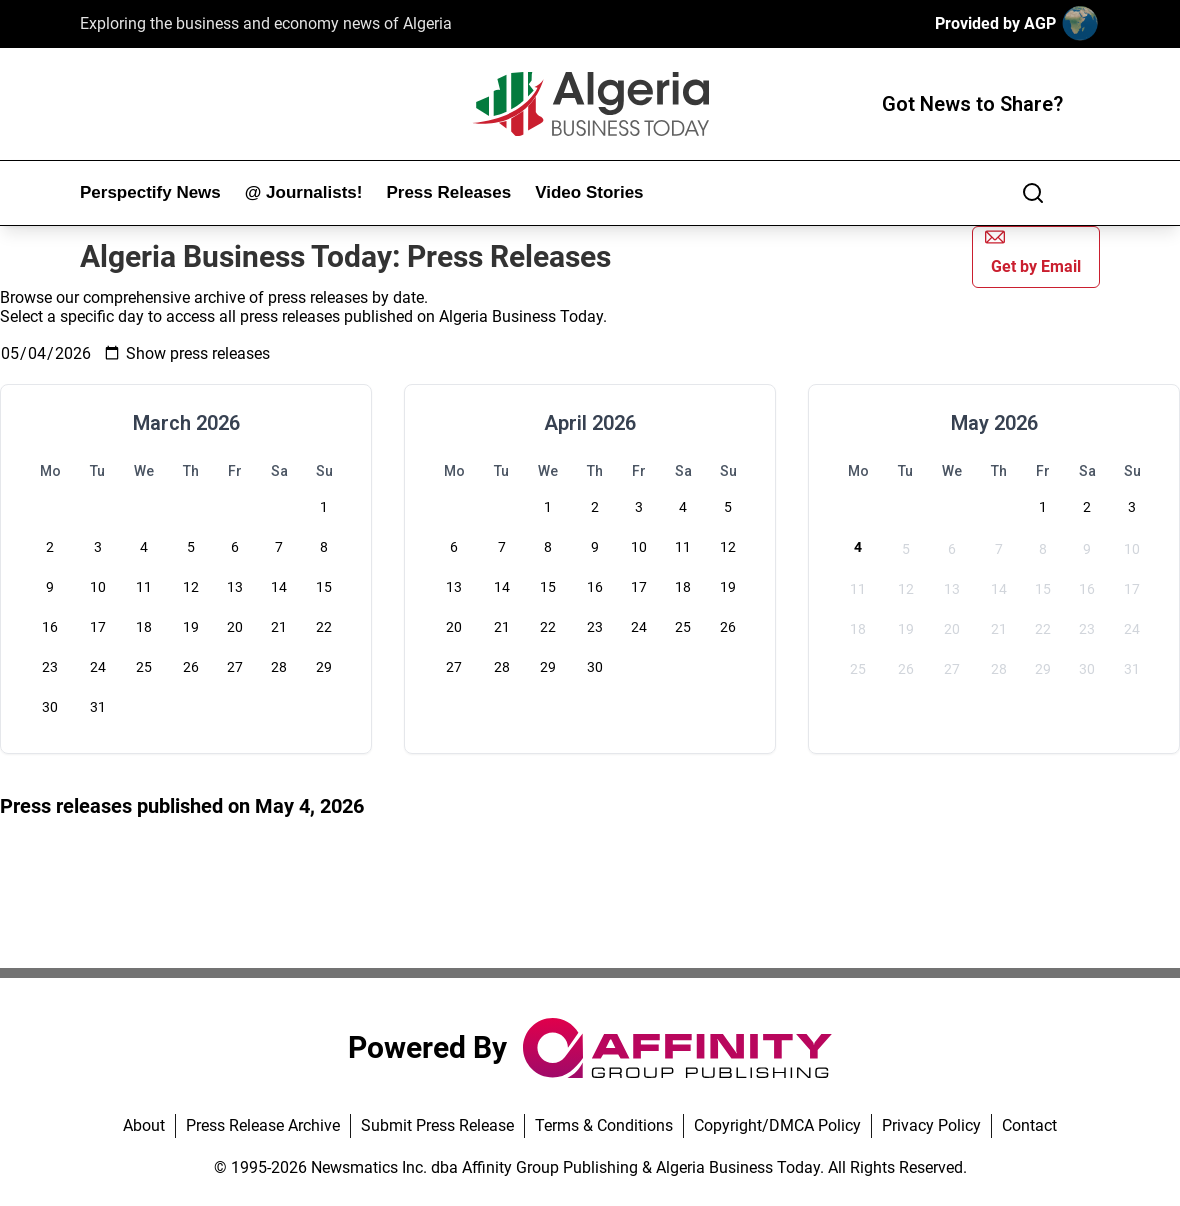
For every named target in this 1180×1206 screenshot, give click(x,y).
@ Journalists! (304, 192)
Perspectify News (150, 192)
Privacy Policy (931, 1125)
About (144, 1125)
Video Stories (589, 192)
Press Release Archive (263, 1125)
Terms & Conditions (604, 1125)
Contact (1029, 1125)
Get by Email (1033, 251)
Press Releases (448, 192)
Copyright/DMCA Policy (777, 1125)
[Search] (1033, 193)
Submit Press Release (437, 1125)
